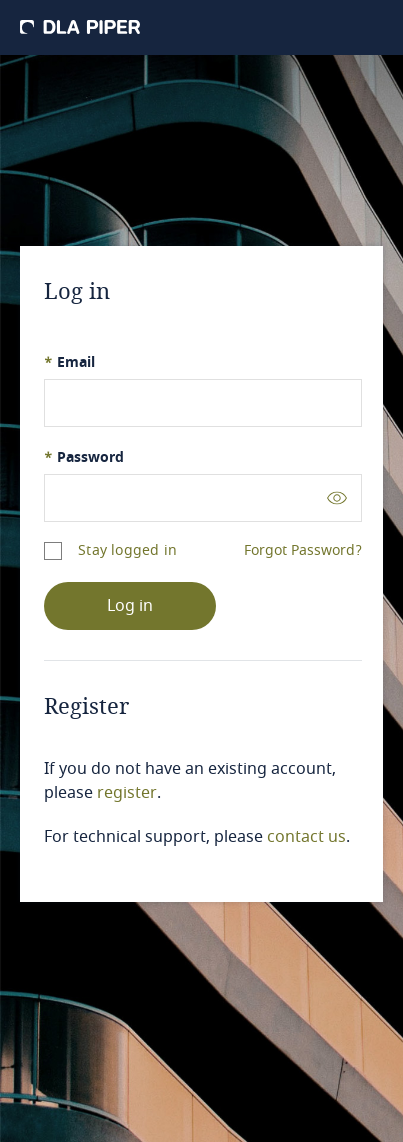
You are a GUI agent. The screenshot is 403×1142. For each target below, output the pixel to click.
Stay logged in (127, 550)
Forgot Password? (303, 551)
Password (84, 457)
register (127, 793)
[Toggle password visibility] (337, 497)
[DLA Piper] (80, 27)
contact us (306, 837)
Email (69, 362)
